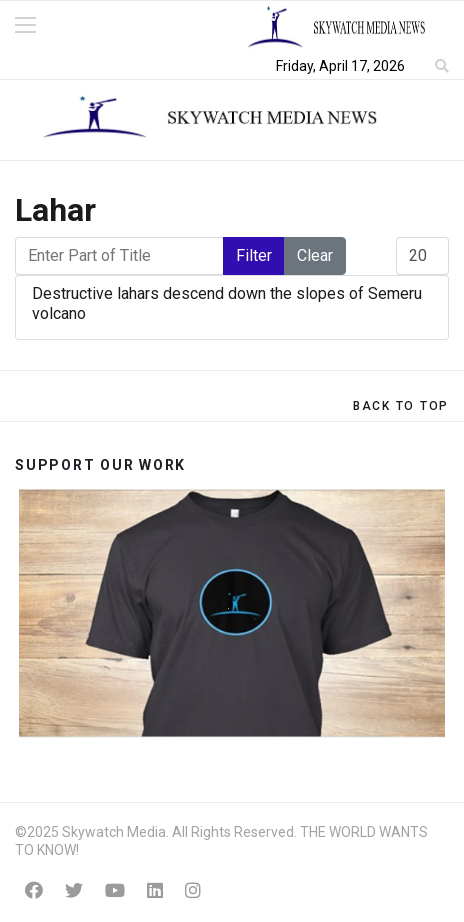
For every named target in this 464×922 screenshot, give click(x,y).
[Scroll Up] (401, 406)
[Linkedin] (155, 890)
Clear (315, 255)
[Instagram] (193, 890)
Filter (254, 255)
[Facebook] (34, 890)
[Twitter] (74, 890)
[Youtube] (115, 890)
